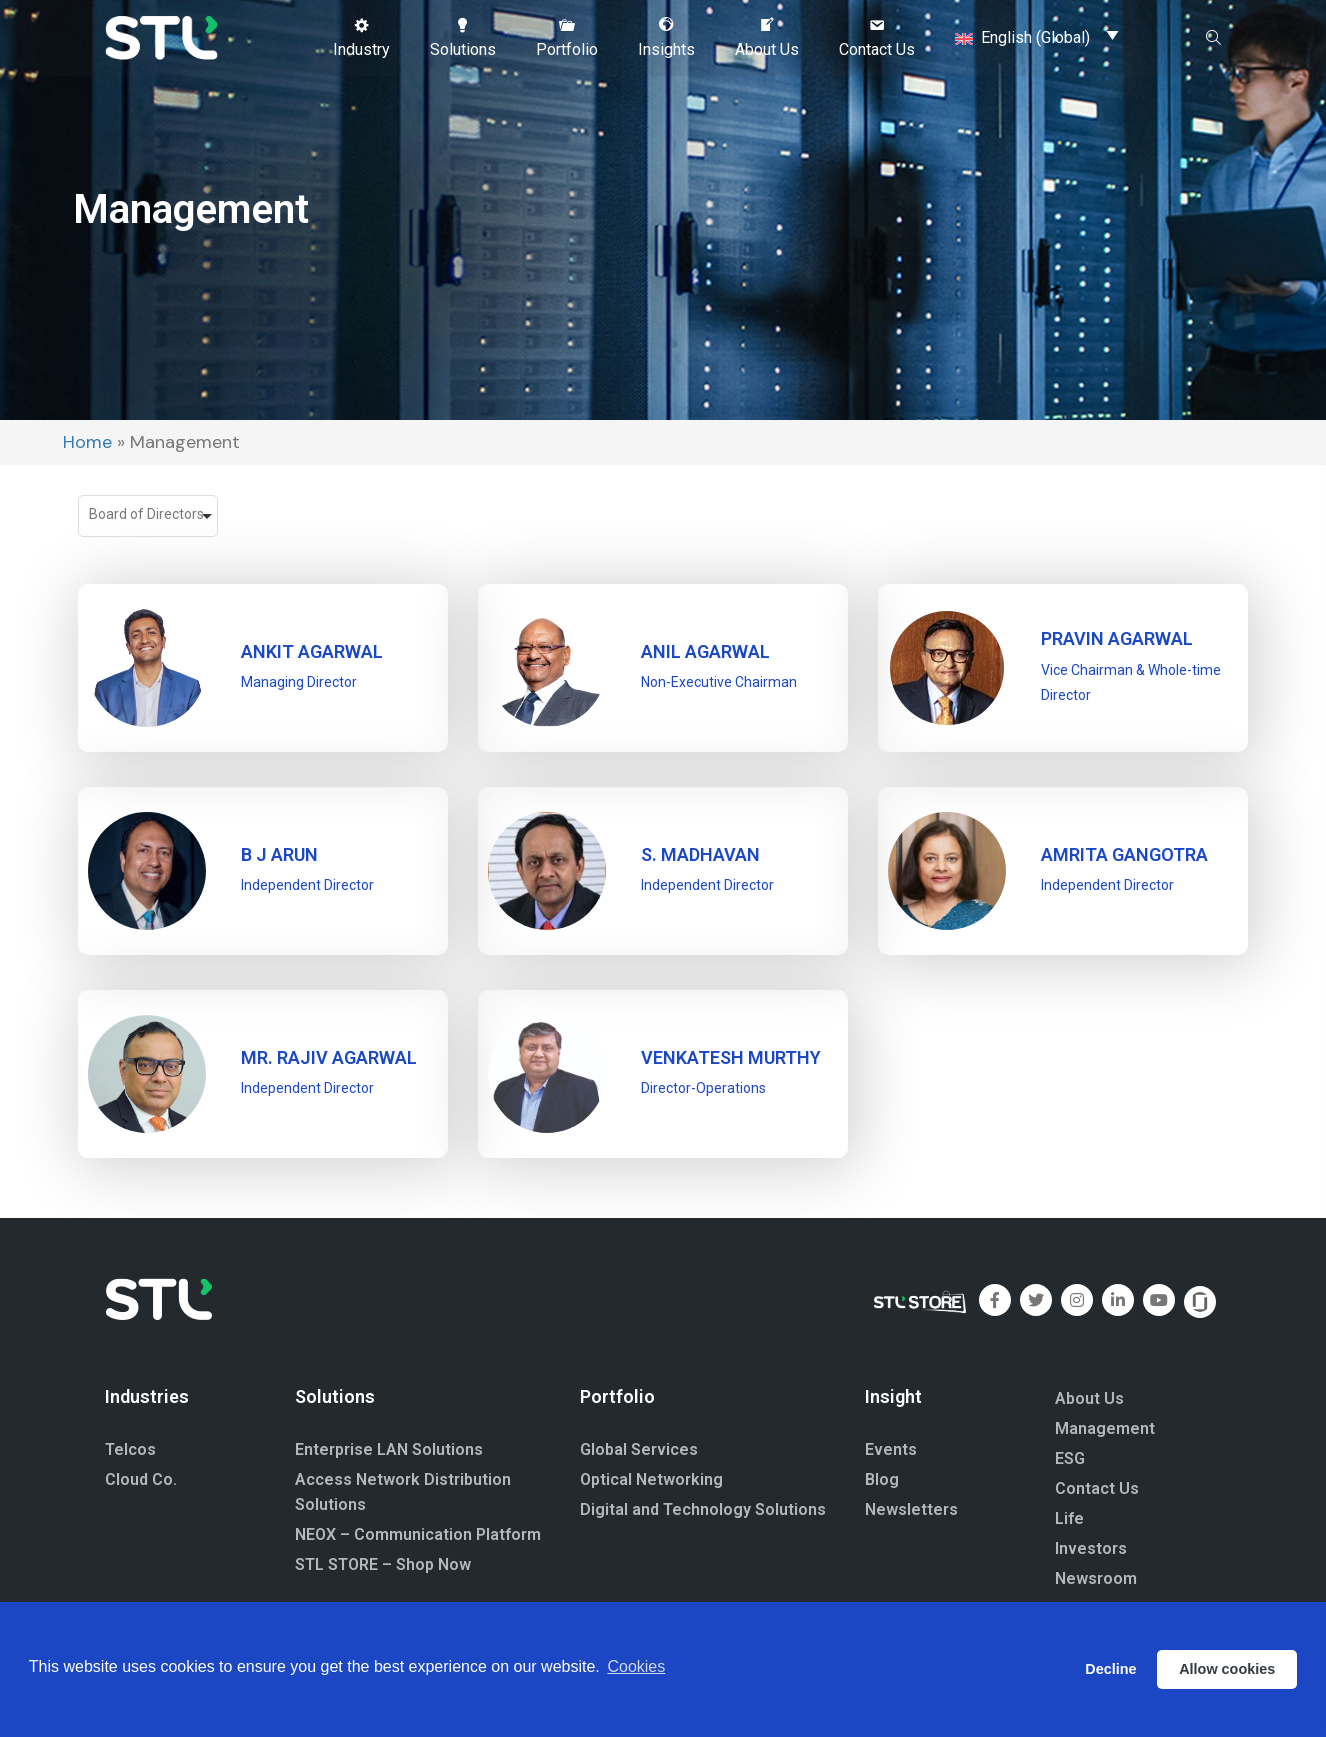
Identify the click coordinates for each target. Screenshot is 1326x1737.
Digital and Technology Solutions (703, 1509)
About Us (1089, 1398)
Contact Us (1097, 1488)
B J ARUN (279, 854)
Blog (882, 1479)
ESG (1070, 1458)
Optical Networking (651, 1479)
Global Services (639, 1449)
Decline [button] (1110, 1669)
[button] (361, 37)
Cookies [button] (636, 1668)
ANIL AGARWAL (705, 651)
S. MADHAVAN (700, 854)
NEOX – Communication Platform (418, 1534)
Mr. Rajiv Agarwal (329, 1057)
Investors (1091, 1548)
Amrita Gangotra (1124, 854)
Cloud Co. (141, 1479)
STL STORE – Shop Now (383, 1564)
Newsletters (911, 1509)
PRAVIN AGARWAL (1117, 638)
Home (87, 442)
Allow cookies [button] (1227, 1669)
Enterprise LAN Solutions (389, 1449)
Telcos (130, 1449)
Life (1069, 1518)
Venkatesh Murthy (731, 1057)
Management (1105, 1428)
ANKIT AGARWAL (312, 651)
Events (891, 1449)
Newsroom (1096, 1578)
